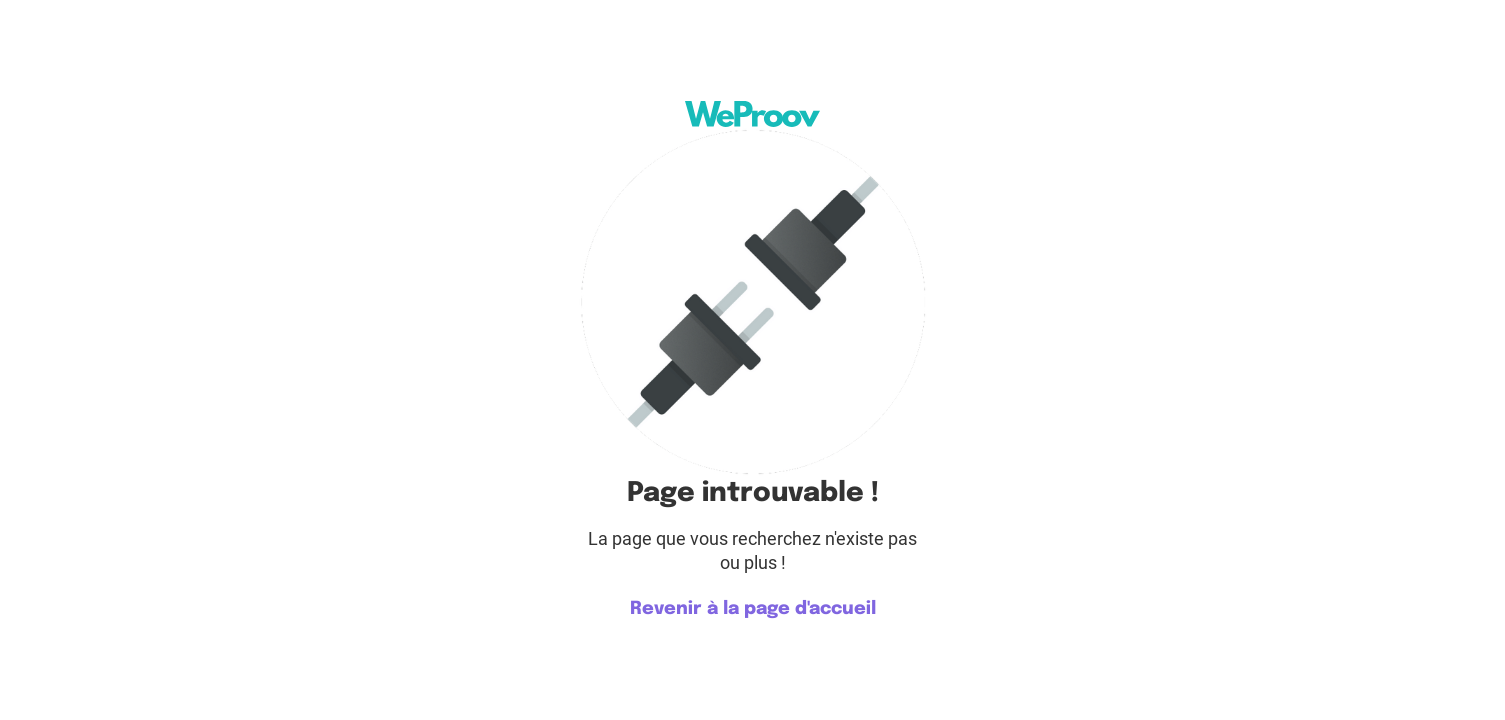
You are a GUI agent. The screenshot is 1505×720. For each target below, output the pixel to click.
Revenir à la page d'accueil (753, 609)
